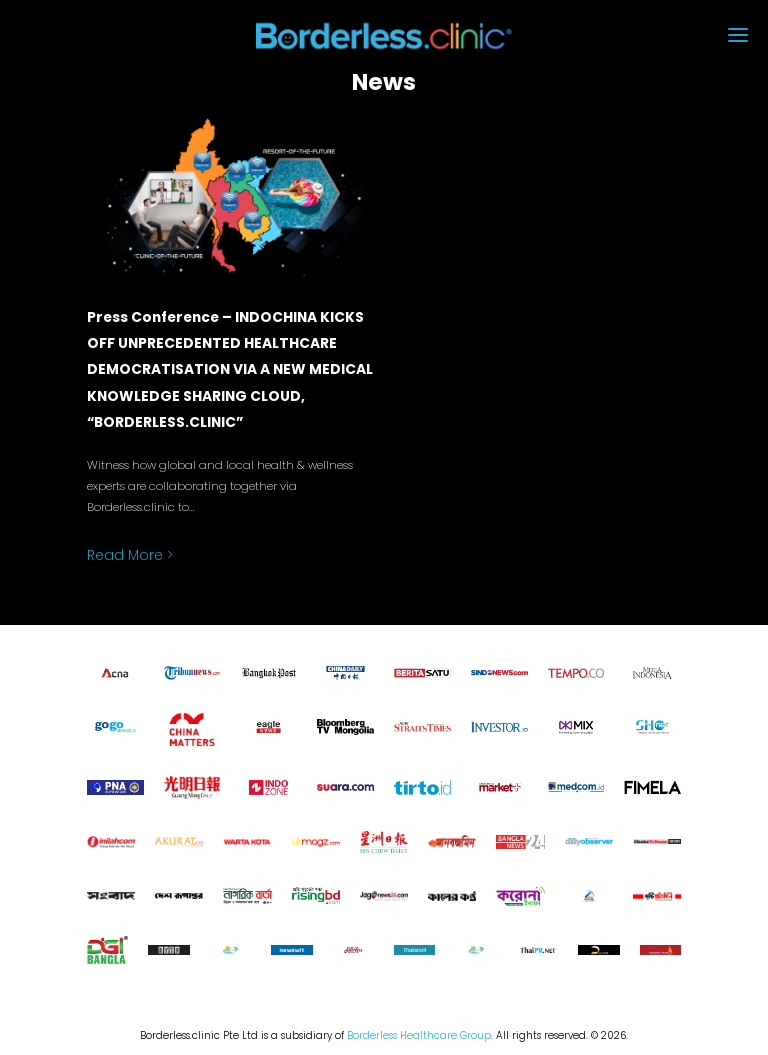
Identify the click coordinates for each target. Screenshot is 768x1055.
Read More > (130, 555)
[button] (645, 36)
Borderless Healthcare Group (419, 1035)
